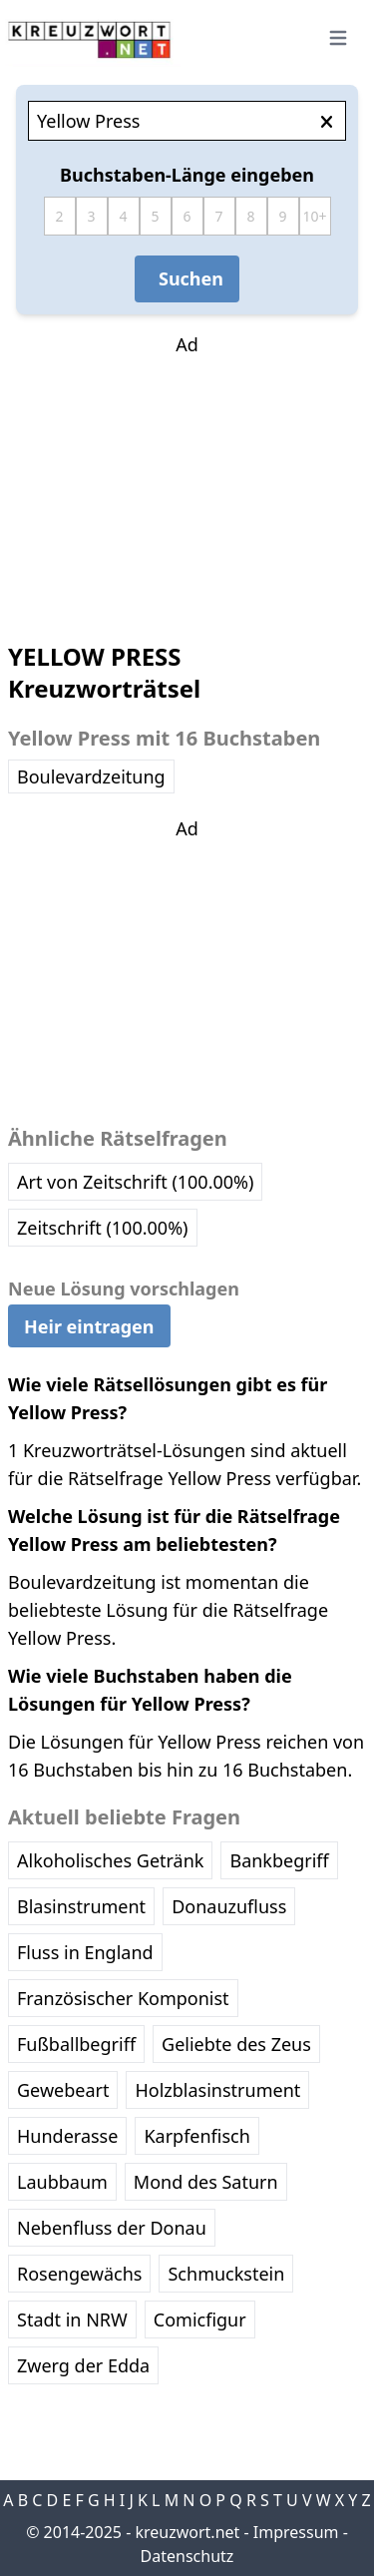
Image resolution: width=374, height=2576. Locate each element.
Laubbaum (62, 2182)
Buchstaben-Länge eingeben (187, 175)
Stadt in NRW (72, 2319)
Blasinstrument (81, 1906)
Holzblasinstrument (217, 2090)
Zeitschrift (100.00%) (102, 1228)
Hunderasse (67, 2136)
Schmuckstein (226, 2274)
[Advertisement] (187, 483)
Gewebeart (63, 2090)
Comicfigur (200, 2319)
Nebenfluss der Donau (111, 2228)
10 (310, 216)
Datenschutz (187, 2556)
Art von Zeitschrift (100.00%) (135, 1182)
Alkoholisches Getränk (110, 1860)
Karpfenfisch (196, 2136)
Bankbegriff (278, 1860)
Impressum (296, 2532)
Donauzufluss (229, 1906)
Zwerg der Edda (83, 2365)
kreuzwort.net (187, 2532)
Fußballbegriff (76, 2044)
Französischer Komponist (123, 1998)
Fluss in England (85, 1952)
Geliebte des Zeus (236, 2044)
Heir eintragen (89, 1326)
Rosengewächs (79, 2274)
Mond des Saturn (206, 2182)
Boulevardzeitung (91, 776)
